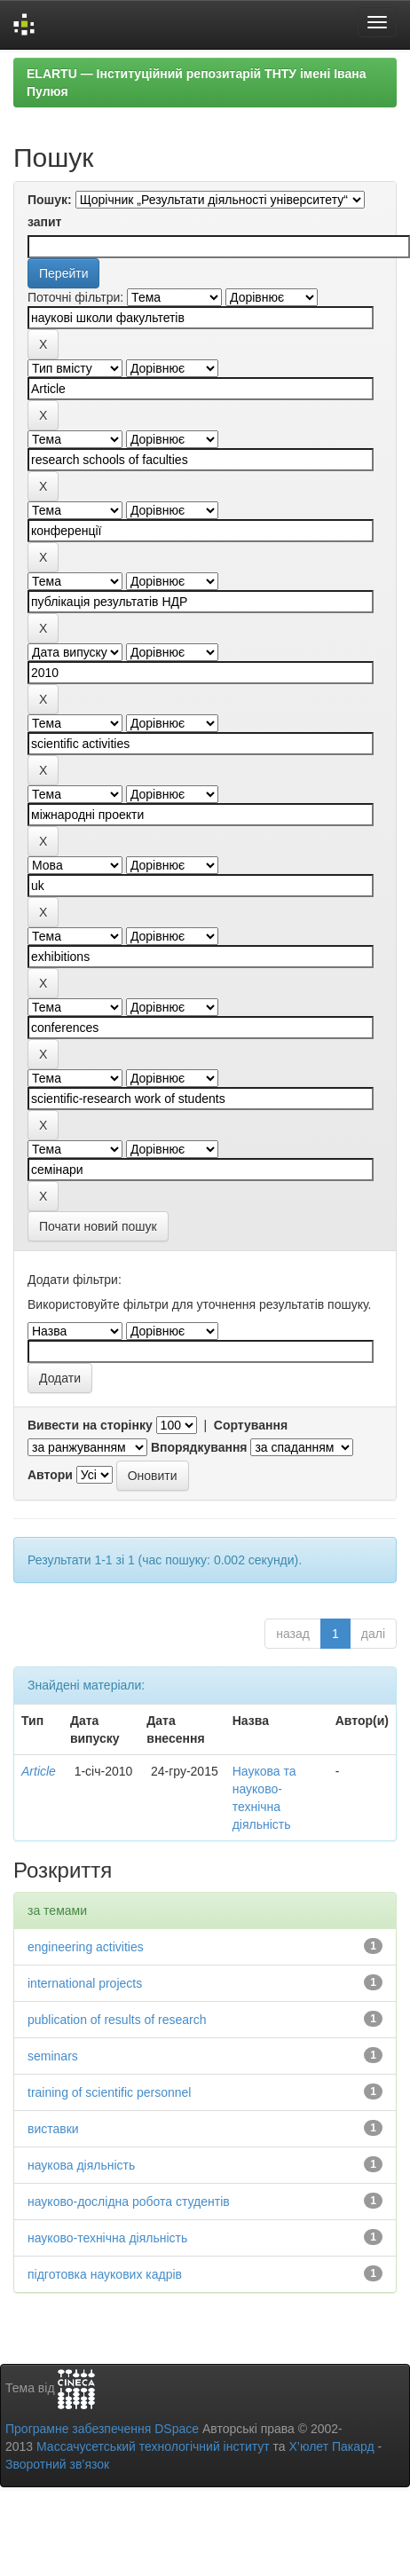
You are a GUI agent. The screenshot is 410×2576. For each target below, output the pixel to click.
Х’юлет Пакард (332, 2446)
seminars (53, 2056)
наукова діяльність (81, 2165)
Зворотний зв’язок (57, 2464)
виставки (53, 2129)
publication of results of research (117, 2020)
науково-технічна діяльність (107, 2238)
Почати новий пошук (98, 1226)
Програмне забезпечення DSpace (102, 2429)
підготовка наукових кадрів (105, 2274)
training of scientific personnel (109, 2092)
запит (44, 222)
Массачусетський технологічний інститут (153, 2446)
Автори (50, 1475)
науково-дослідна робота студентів (129, 2201)
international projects (85, 1983)
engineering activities (86, 1947)
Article (38, 1771)
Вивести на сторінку (90, 1425)
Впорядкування (199, 1447)
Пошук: (50, 200)
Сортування (251, 1425)
